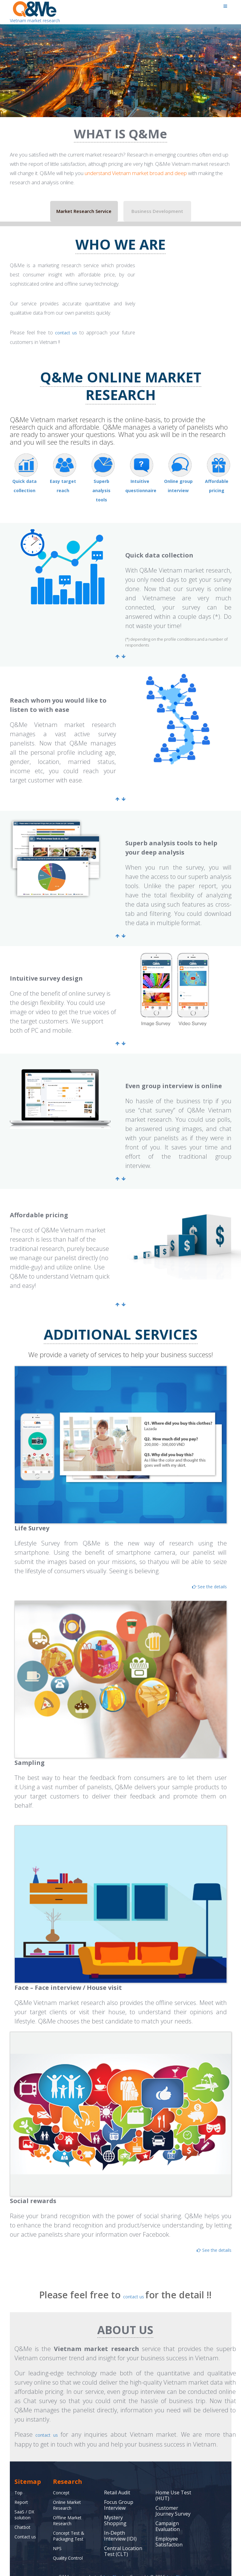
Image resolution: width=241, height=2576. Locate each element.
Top (19, 2481)
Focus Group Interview (118, 2493)
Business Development (157, 211)
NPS (58, 2536)
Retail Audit (117, 2481)
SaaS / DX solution (25, 2503)
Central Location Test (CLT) (123, 2539)
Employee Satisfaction (169, 2530)
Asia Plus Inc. (116, 2565)
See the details (202, 1578)
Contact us (26, 2525)
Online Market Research (69, 2493)
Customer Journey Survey (173, 2499)
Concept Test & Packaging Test (71, 2524)
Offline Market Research (69, 2509)
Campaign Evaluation (167, 2515)
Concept (62, 2481)
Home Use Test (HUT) (173, 2484)
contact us (67, 332)
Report (22, 2490)
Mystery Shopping (115, 2509)
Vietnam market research (34, 11)
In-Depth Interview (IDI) (120, 2524)
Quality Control (70, 2546)
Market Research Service (83, 211)
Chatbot (23, 2515)
